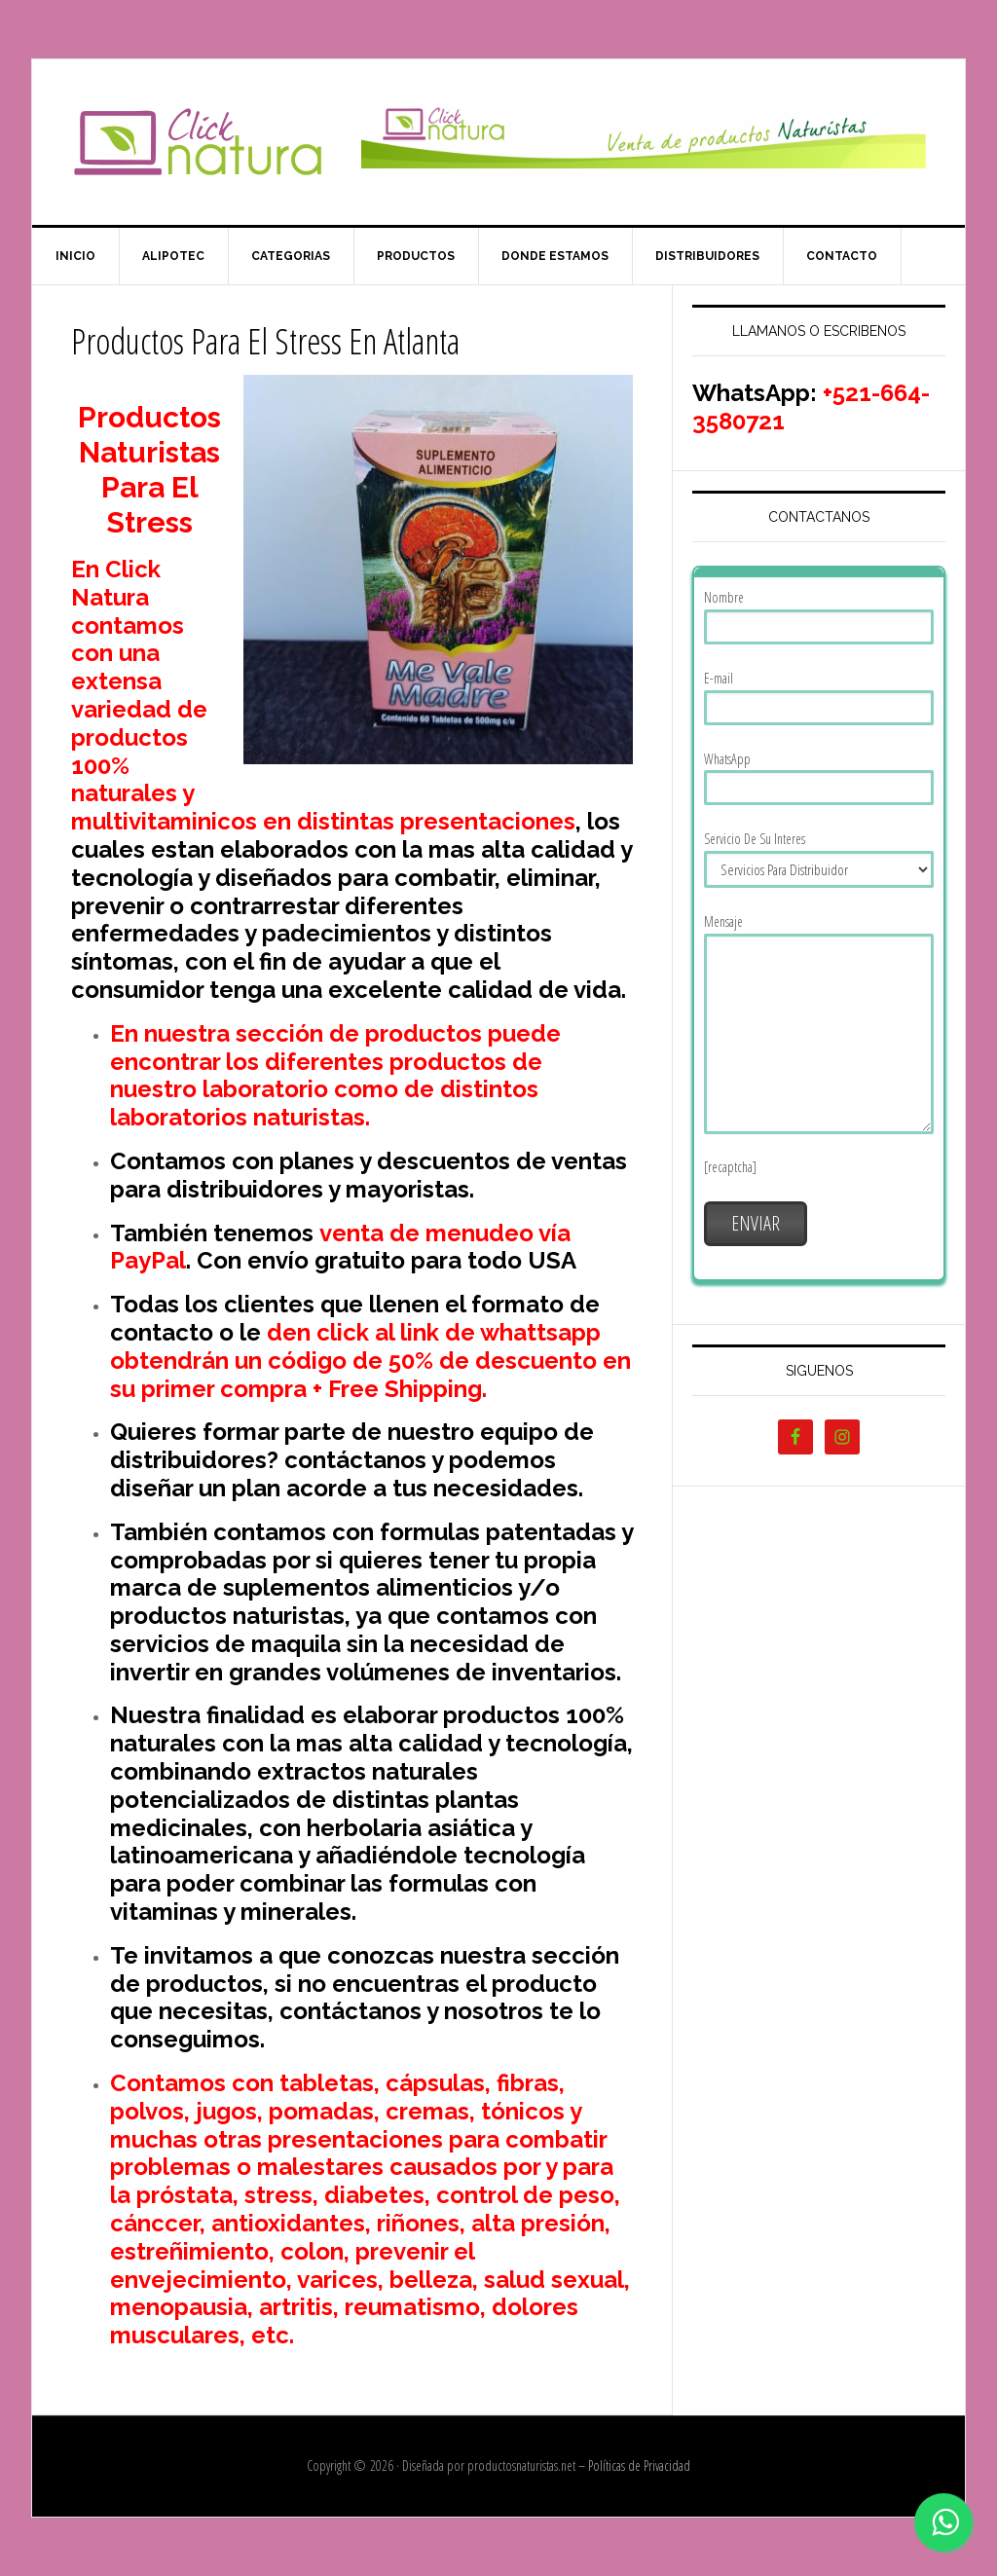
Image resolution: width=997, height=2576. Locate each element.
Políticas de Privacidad (639, 2465)
